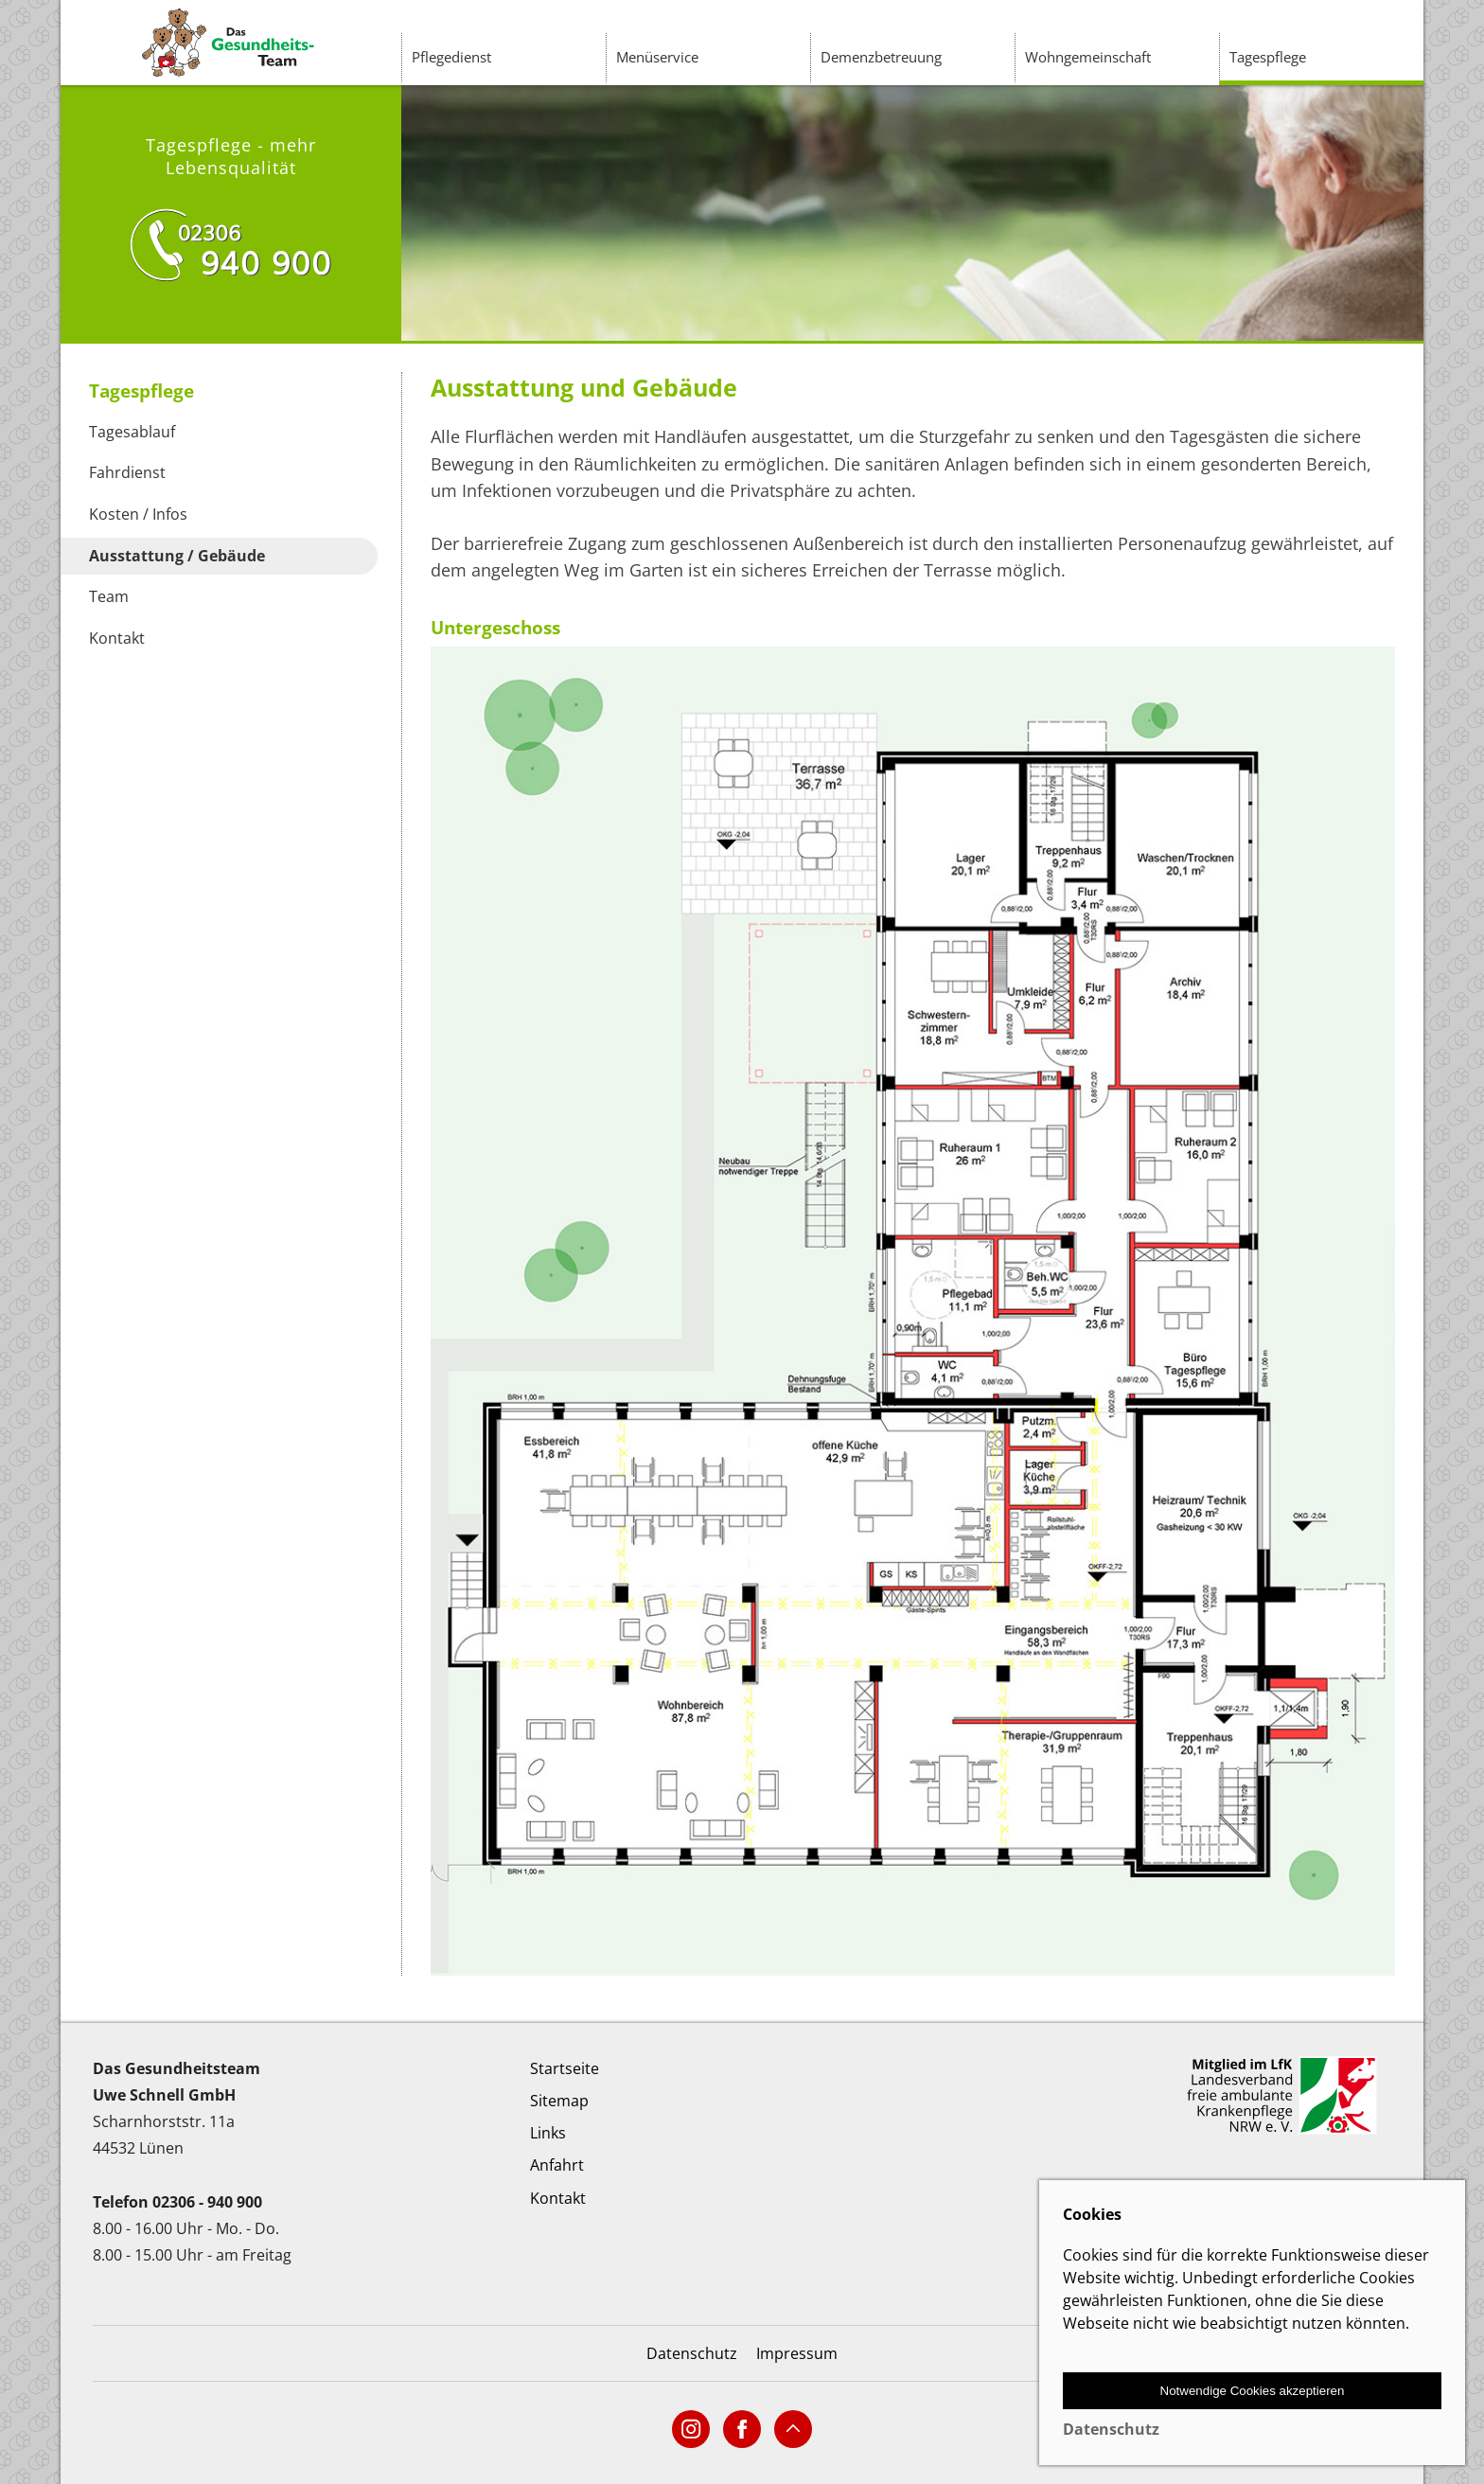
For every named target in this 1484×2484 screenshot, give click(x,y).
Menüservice (657, 56)
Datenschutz (691, 2353)
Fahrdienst (127, 472)
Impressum (797, 2353)
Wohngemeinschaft (1088, 56)
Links (548, 2132)
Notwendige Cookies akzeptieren (1252, 2391)
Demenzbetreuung (881, 56)
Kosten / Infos (138, 514)
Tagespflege (1267, 56)
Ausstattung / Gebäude (177, 555)
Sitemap (559, 2100)
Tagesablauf (132, 431)
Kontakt (117, 638)
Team (109, 596)
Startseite (564, 2068)
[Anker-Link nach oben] (793, 2429)
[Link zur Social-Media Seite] (691, 2429)
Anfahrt (557, 2165)
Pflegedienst (451, 56)
